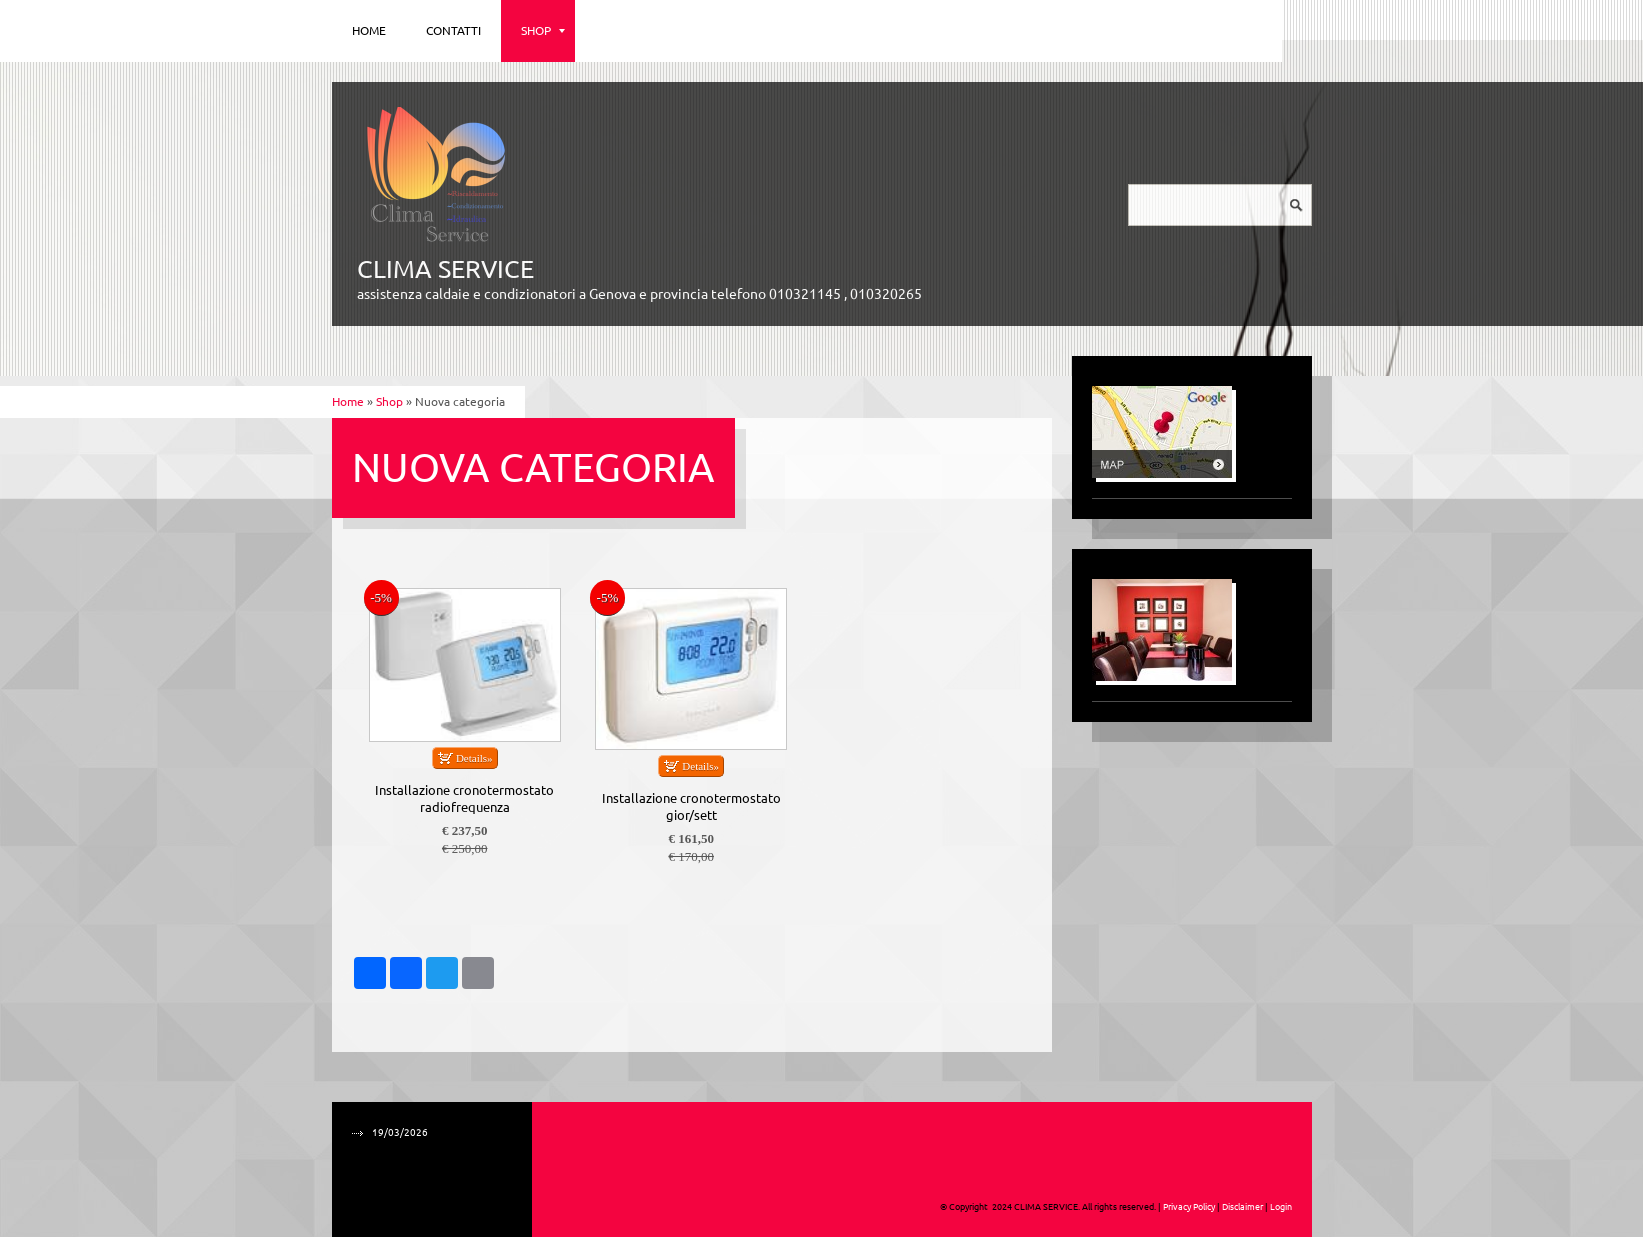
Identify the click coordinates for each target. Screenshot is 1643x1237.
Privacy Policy (1189, 1207)
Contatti (453, 30)
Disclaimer (1242, 1207)
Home (369, 30)
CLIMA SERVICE (445, 269)
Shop (543, 30)
